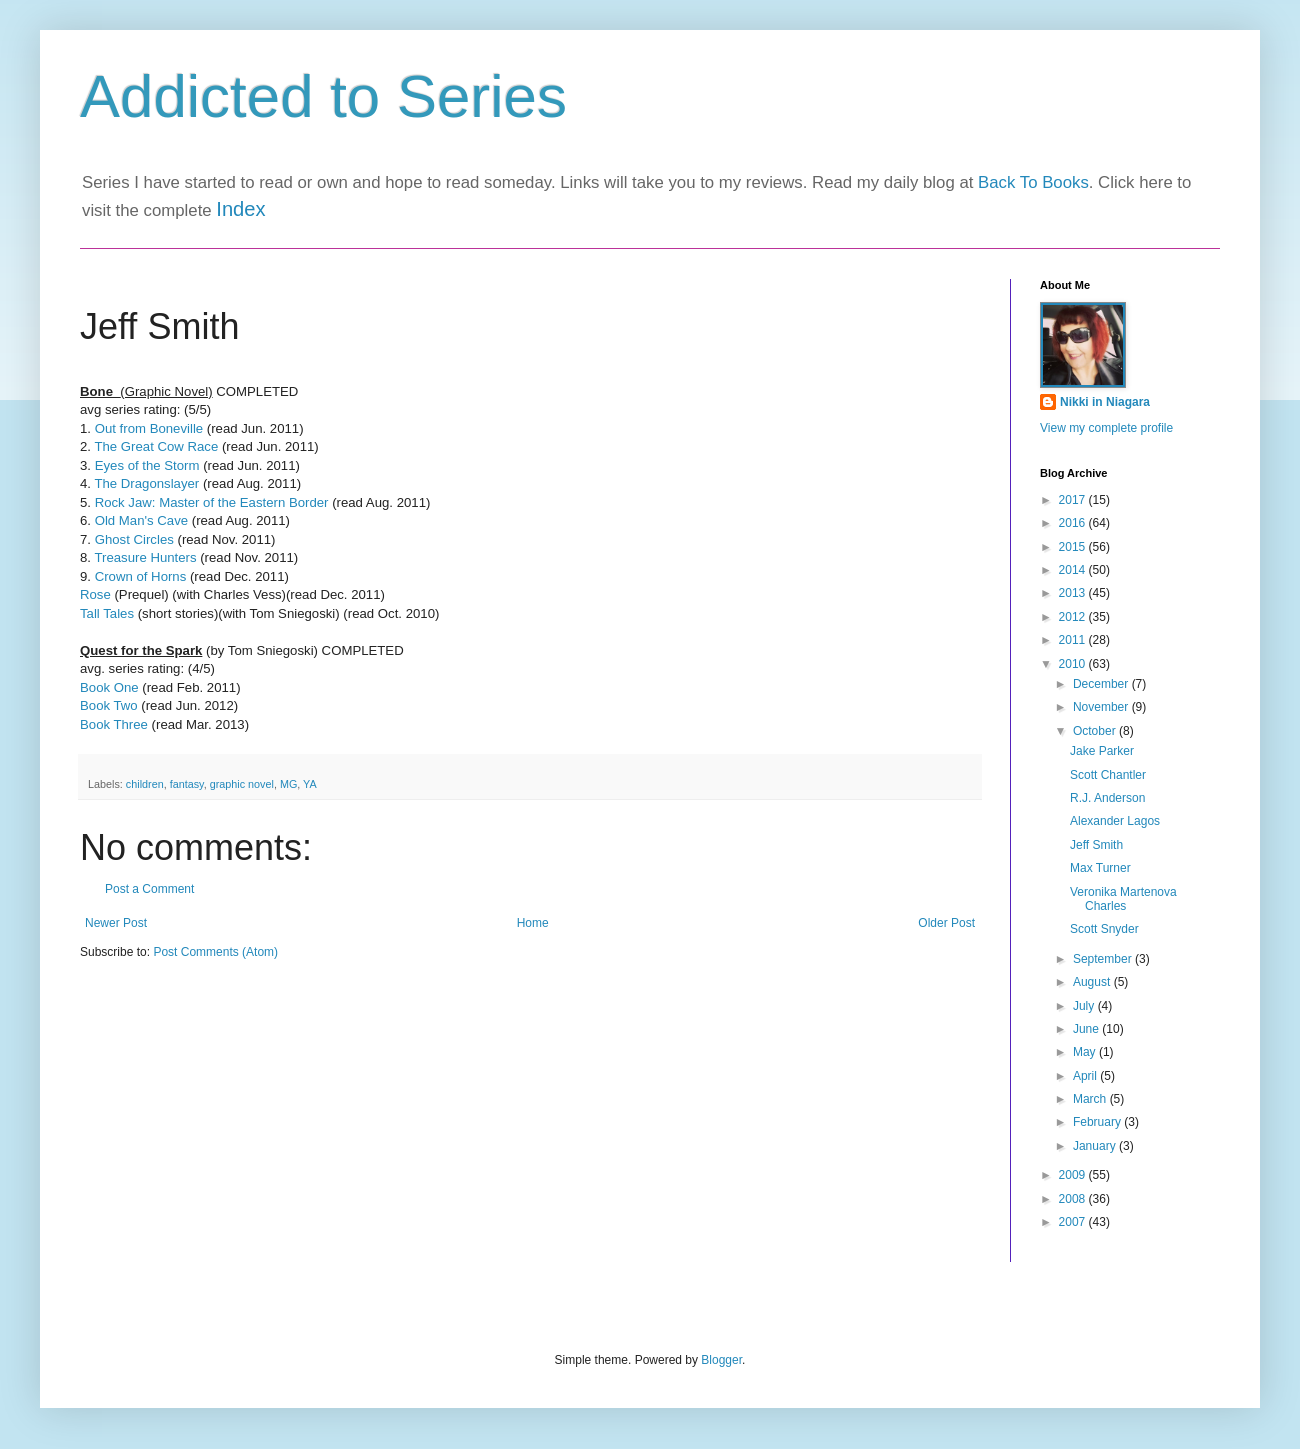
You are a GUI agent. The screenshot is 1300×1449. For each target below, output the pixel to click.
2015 (1074, 547)
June (1087, 1029)
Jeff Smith (1096, 845)
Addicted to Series (323, 96)
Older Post (946, 923)
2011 (1074, 640)
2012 (1074, 617)
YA (310, 784)
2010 (1074, 664)
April (1086, 1076)
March (1091, 1099)
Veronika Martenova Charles (1123, 899)
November (1102, 707)
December (1102, 684)
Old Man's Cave (141, 520)
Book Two (109, 705)
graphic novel (242, 784)
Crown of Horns (141, 576)
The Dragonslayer (146, 483)
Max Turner (1100, 868)
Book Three (114, 724)
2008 (1074, 1199)
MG (288, 784)
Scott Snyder (1104, 929)
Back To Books (1033, 182)
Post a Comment (149, 889)
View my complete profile (1106, 428)
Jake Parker (1102, 751)
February (1098, 1122)
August (1093, 982)
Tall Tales (109, 613)
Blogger (721, 1360)
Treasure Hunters (145, 557)
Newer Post (116, 923)
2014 (1074, 570)
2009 (1074, 1175)
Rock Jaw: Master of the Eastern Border (209, 502)
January (1096, 1146)
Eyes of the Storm (147, 465)
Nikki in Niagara (1105, 402)
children (145, 784)
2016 (1074, 523)
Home (533, 923)
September (1104, 959)
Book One (109, 687)
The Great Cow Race (156, 446)
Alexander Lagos (1115, 821)
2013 (1074, 593)
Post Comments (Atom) (215, 952)
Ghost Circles (134, 539)
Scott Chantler (1108, 775)
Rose (95, 594)
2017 (1074, 500)
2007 (1074, 1222)
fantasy (187, 784)
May (1086, 1052)
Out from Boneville (149, 428)
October (1096, 731)
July (1085, 1006)
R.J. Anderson (1107, 798)
